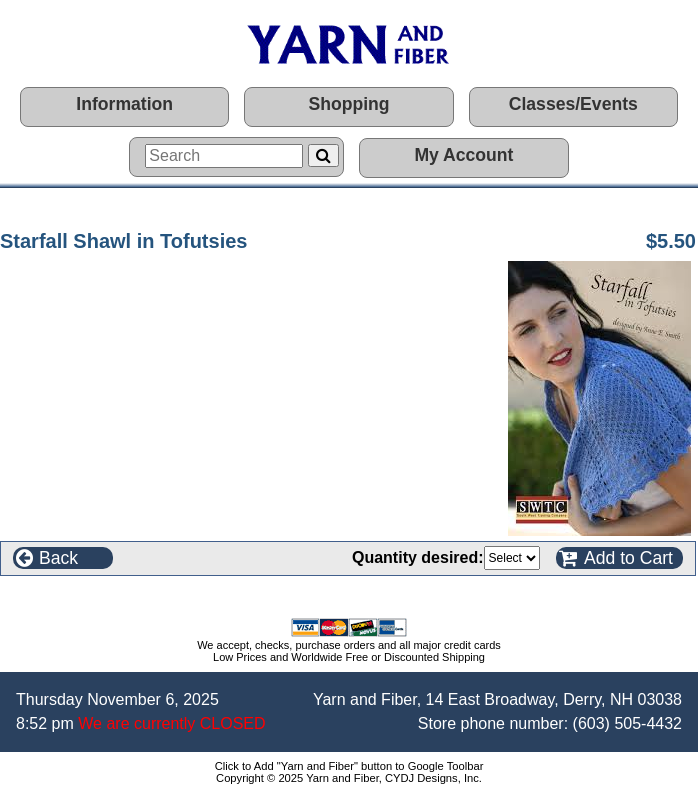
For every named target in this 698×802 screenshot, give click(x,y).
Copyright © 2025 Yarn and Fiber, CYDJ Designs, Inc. (349, 778)
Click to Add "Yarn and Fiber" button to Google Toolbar (349, 766)
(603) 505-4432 (627, 723)
